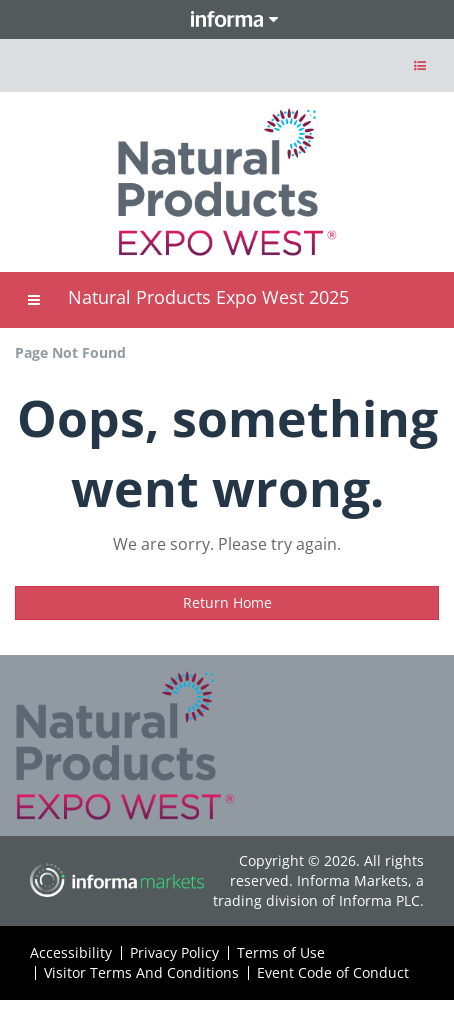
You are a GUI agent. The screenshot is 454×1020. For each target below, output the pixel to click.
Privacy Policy (174, 952)
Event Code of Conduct (333, 972)
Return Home (227, 602)
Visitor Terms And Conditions (141, 972)
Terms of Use (281, 952)
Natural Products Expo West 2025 (208, 297)
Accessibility (71, 952)
